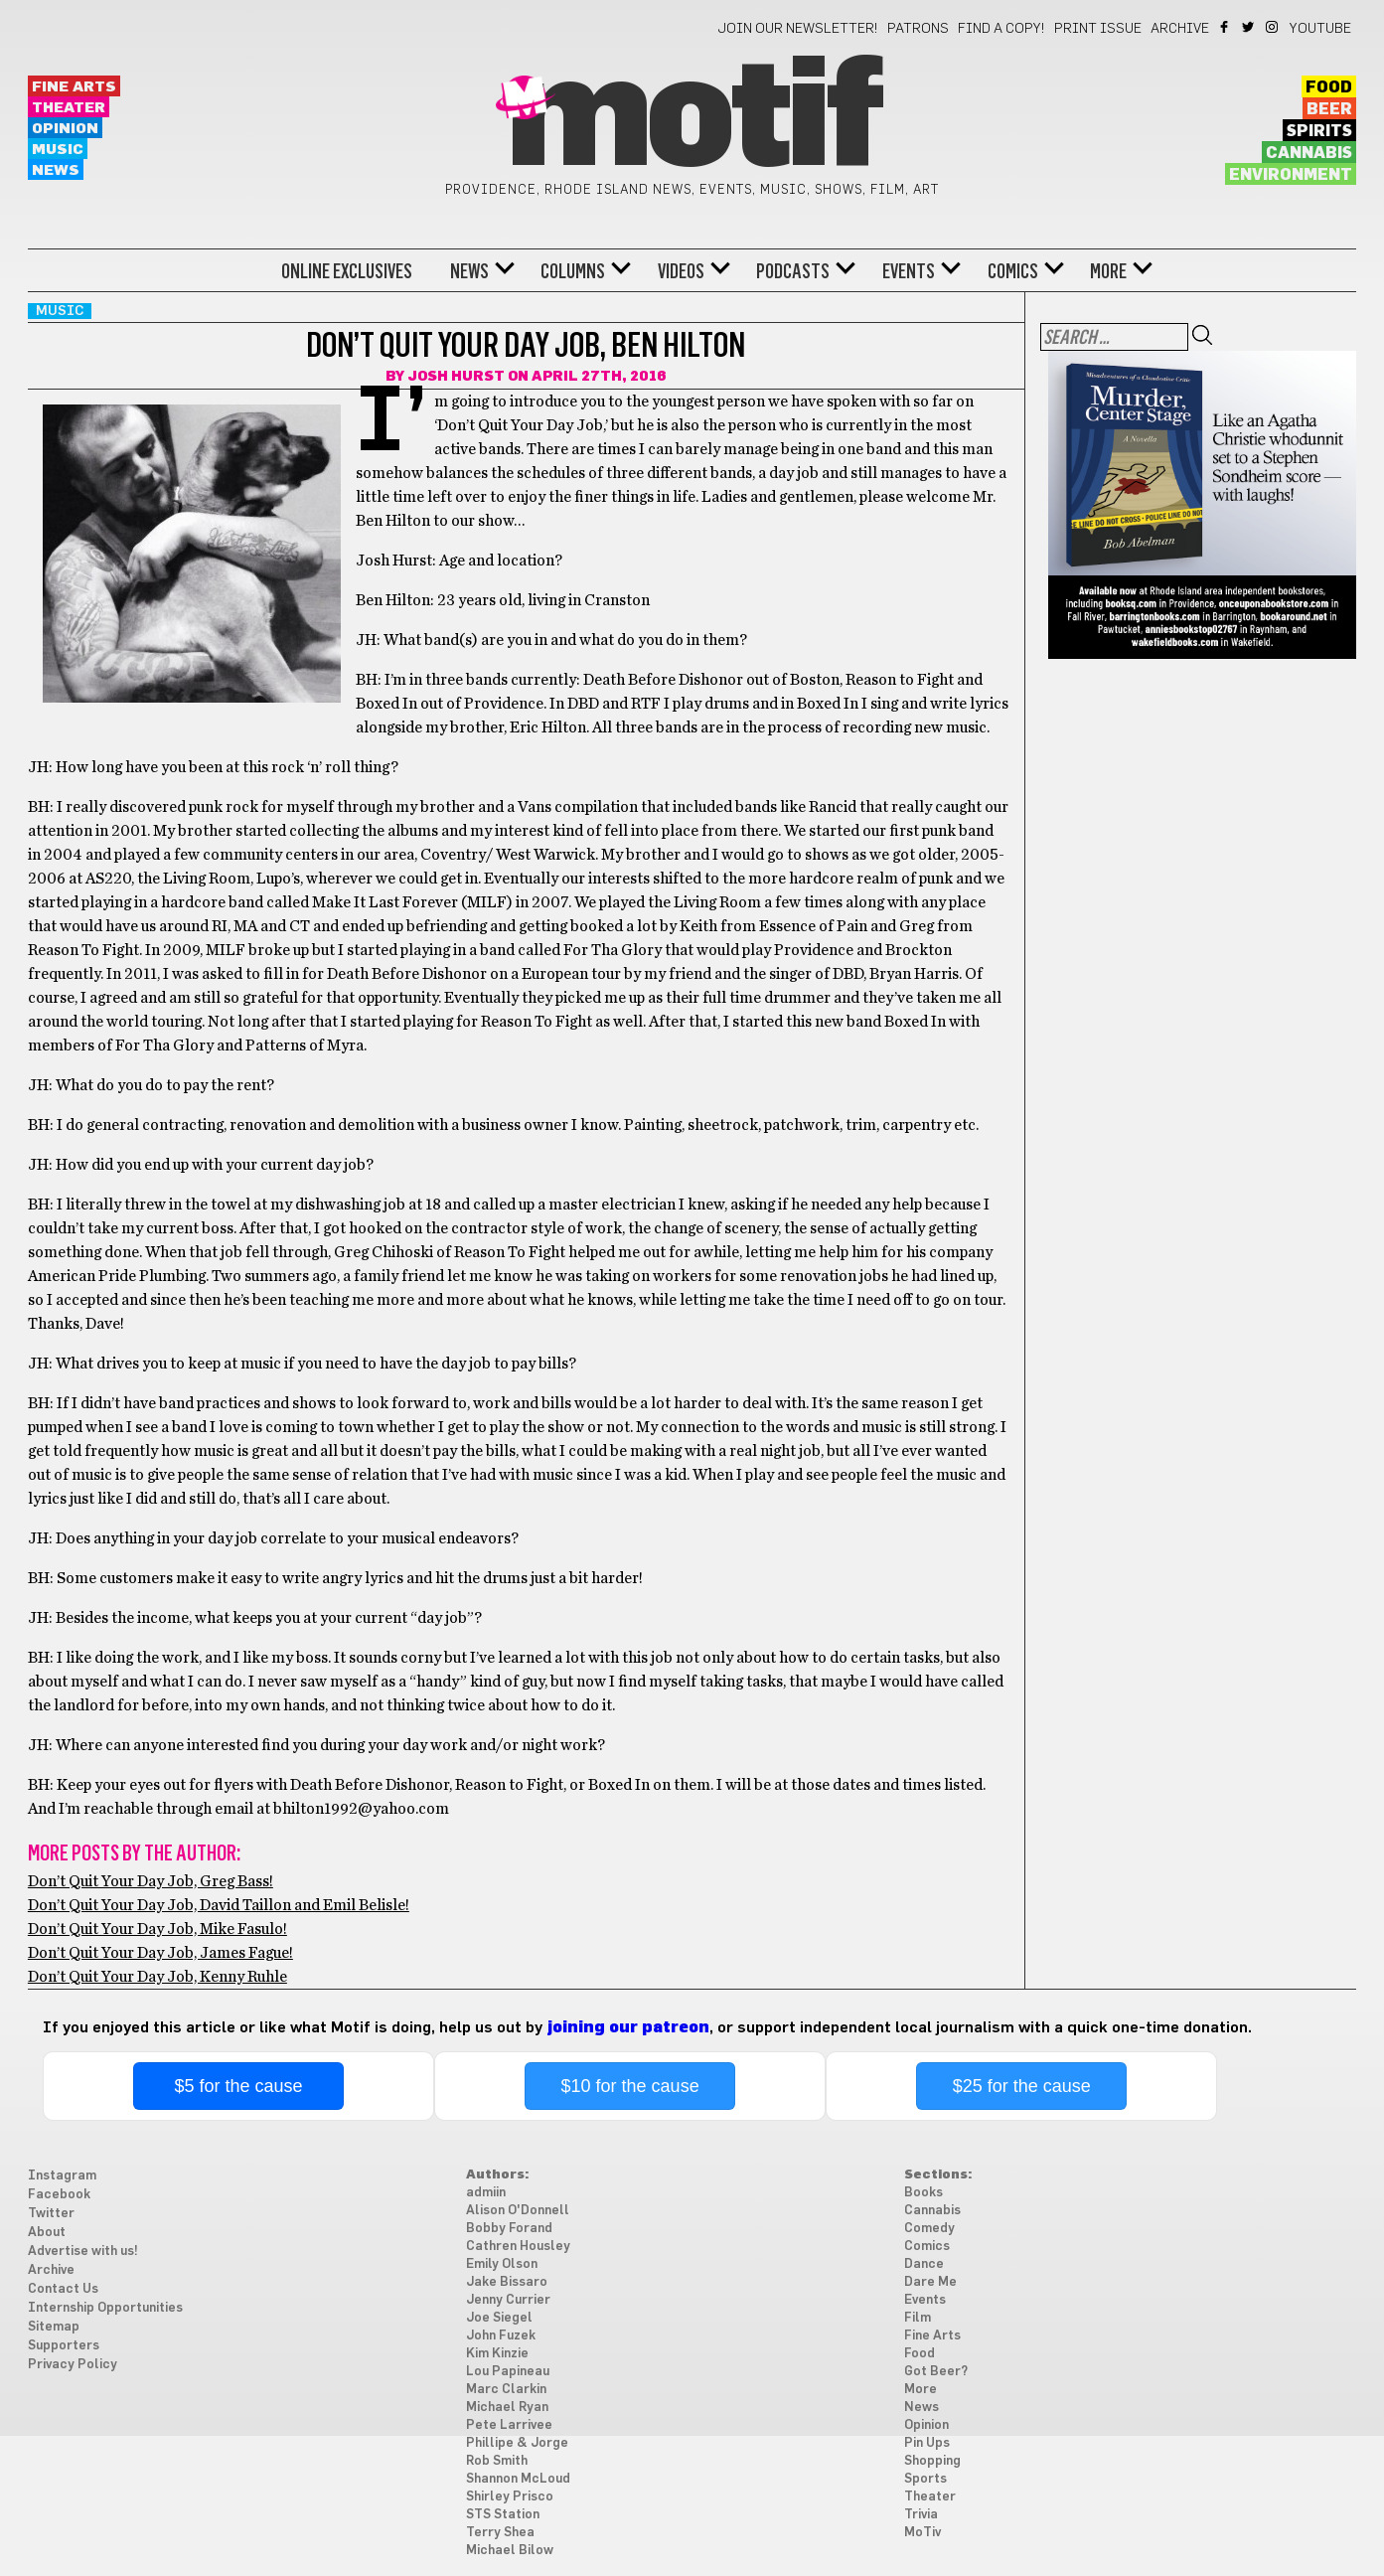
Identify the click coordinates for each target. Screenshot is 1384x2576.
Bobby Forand (509, 2228)
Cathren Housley (518, 2246)
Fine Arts (74, 87)
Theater (68, 107)
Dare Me (930, 2282)
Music (57, 149)
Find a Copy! (1001, 29)
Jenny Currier (508, 2300)
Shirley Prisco (509, 2497)
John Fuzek (501, 2336)
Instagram (1273, 27)
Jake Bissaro (506, 2282)
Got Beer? (936, 2371)
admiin (486, 2192)
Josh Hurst (456, 377)
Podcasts (793, 271)
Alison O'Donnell (517, 2210)
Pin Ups (927, 2443)
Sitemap (53, 2327)
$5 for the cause (238, 2086)
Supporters (63, 2345)
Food (1329, 87)
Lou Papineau (507, 2371)
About (47, 2232)
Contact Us (63, 2289)
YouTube (1320, 29)
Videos (681, 271)
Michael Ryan (507, 2407)
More (1108, 271)
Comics (1013, 271)
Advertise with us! (83, 2251)
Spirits (1319, 131)
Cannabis (1309, 153)
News (55, 170)
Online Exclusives (346, 271)
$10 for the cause (630, 2086)
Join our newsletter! (797, 29)
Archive (1180, 29)
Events (908, 271)
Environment (1290, 175)
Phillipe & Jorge (517, 2443)
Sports (925, 2479)
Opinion (65, 128)
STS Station (502, 2514)
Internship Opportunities (105, 2308)
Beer (1329, 109)
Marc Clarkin (506, 2389)
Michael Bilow (509, 2550)
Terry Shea (500, 2532)
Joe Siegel (499, 2318)
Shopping (932, 2461)
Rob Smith (497, 2461)
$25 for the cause (1022, 2086)
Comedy (929, 2228)
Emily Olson (502, 2264)
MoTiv (922, 2532)
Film (917, 2318)
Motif (692, 119)
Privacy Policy (72, 2364)
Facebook (1225, 27)
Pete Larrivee (509, 2425)
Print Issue (1098, 29)
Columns (572, 271)
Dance (924, 2264)
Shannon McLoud (518, 2479)
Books (923, 2192)
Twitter (1249, 27)
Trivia (921, 2514)
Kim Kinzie (497, 2353)
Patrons (918, 29)
